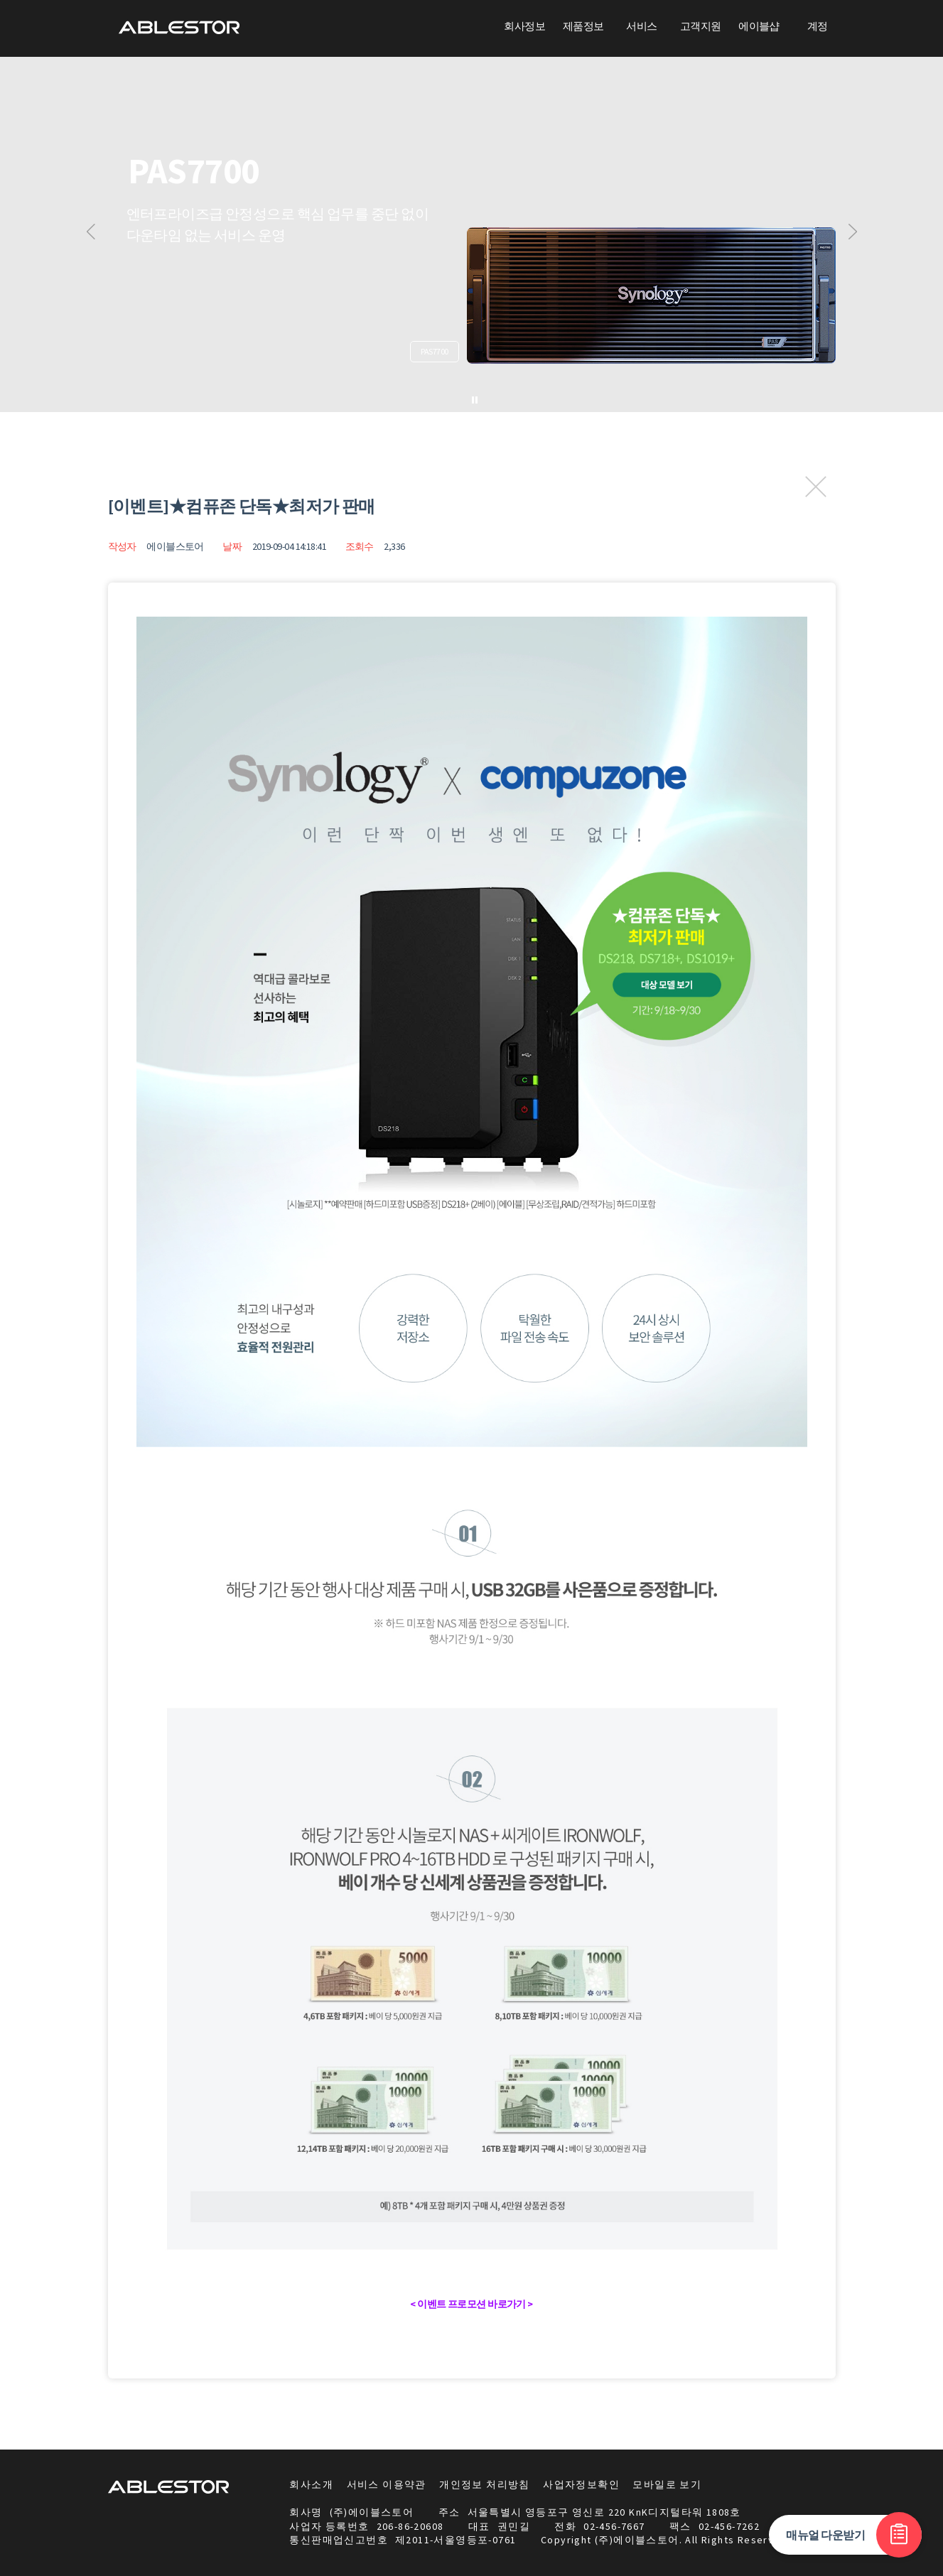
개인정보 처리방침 (484, 2484)
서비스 (641, 26)
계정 (817, 26)
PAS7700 (434, 351)
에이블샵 (759, 26)
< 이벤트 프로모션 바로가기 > (471, 2304)
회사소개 (311, 2484)
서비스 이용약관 (386, 2484)
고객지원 (700, 26)
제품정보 (583, 26)
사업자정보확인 (581, 2484)
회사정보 (524, 26)
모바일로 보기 (666, 2484)
